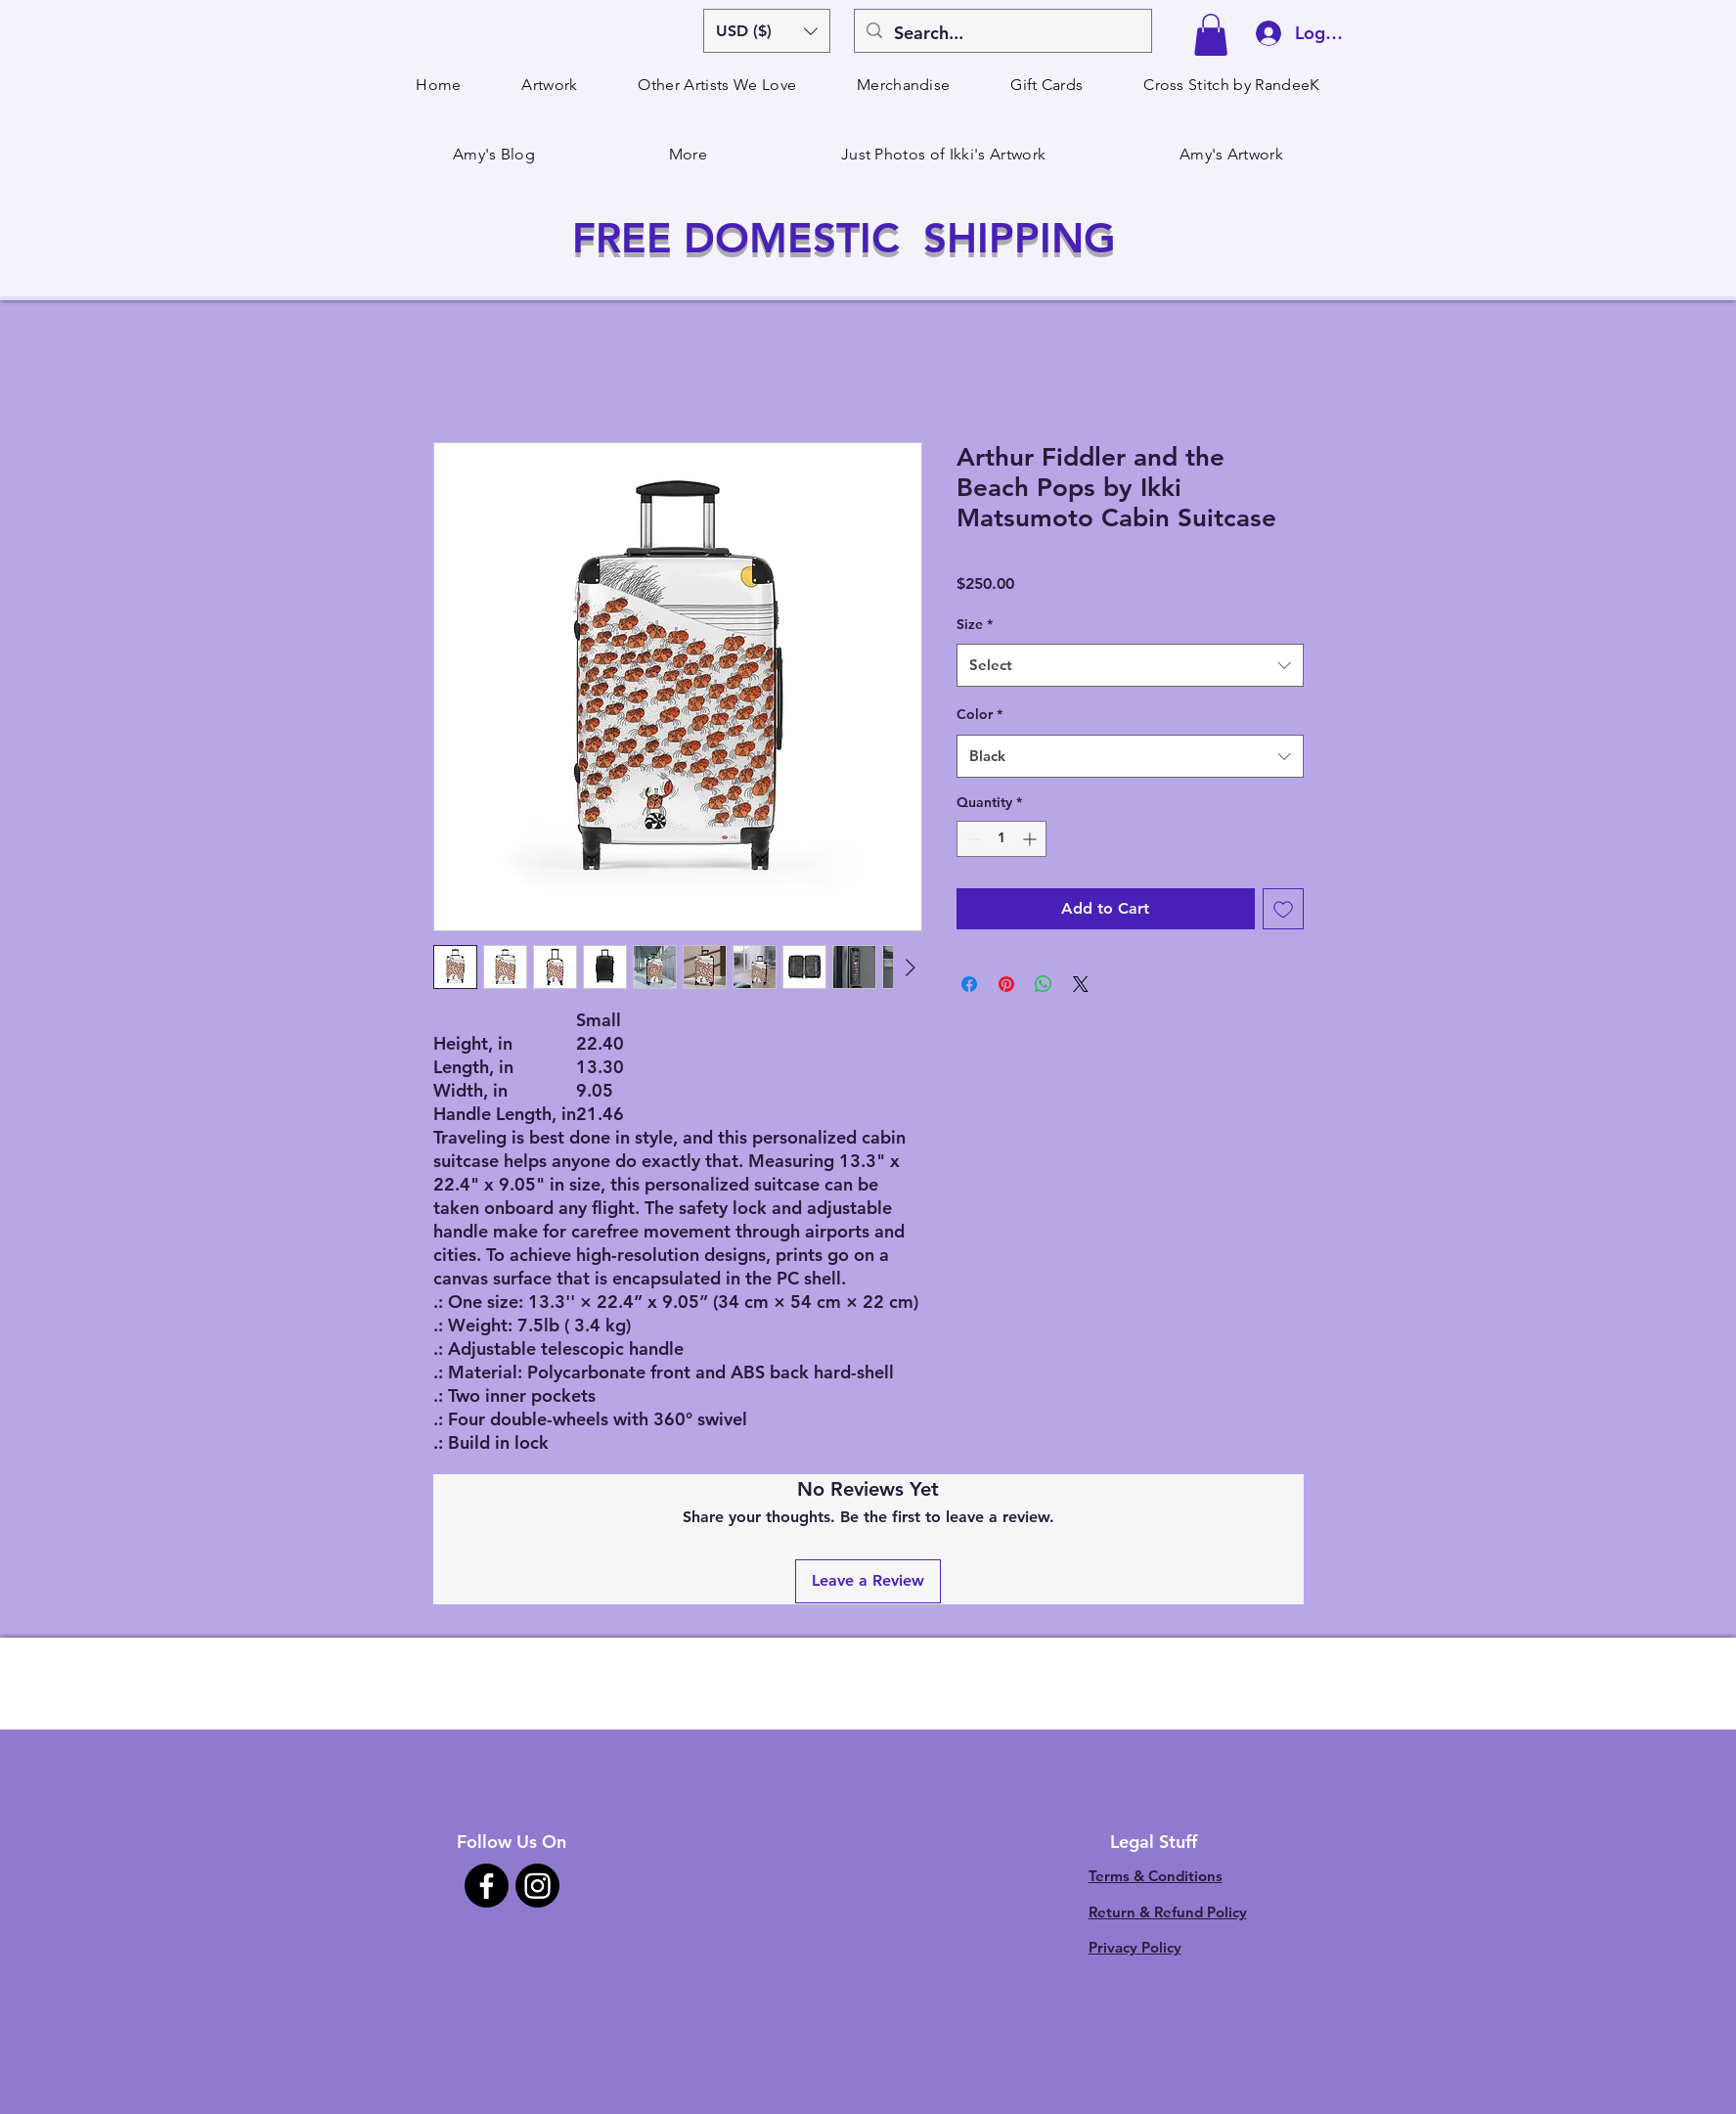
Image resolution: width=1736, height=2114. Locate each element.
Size (975, 624)
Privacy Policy (1135, 1947)
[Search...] (1002, 33)
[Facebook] (487, 1886)
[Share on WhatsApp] (1043, 984)
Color (979, 714)
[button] (766, 31)
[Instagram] (537, 1886)
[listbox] (766, 31)
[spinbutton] (1001, 839)
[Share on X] (1080, 984)
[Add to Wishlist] (1283, 908)
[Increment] (1031, 839)
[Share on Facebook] (969, 984)
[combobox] (1130, 665)
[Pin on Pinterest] (1006, 984)
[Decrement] (971, 839)
